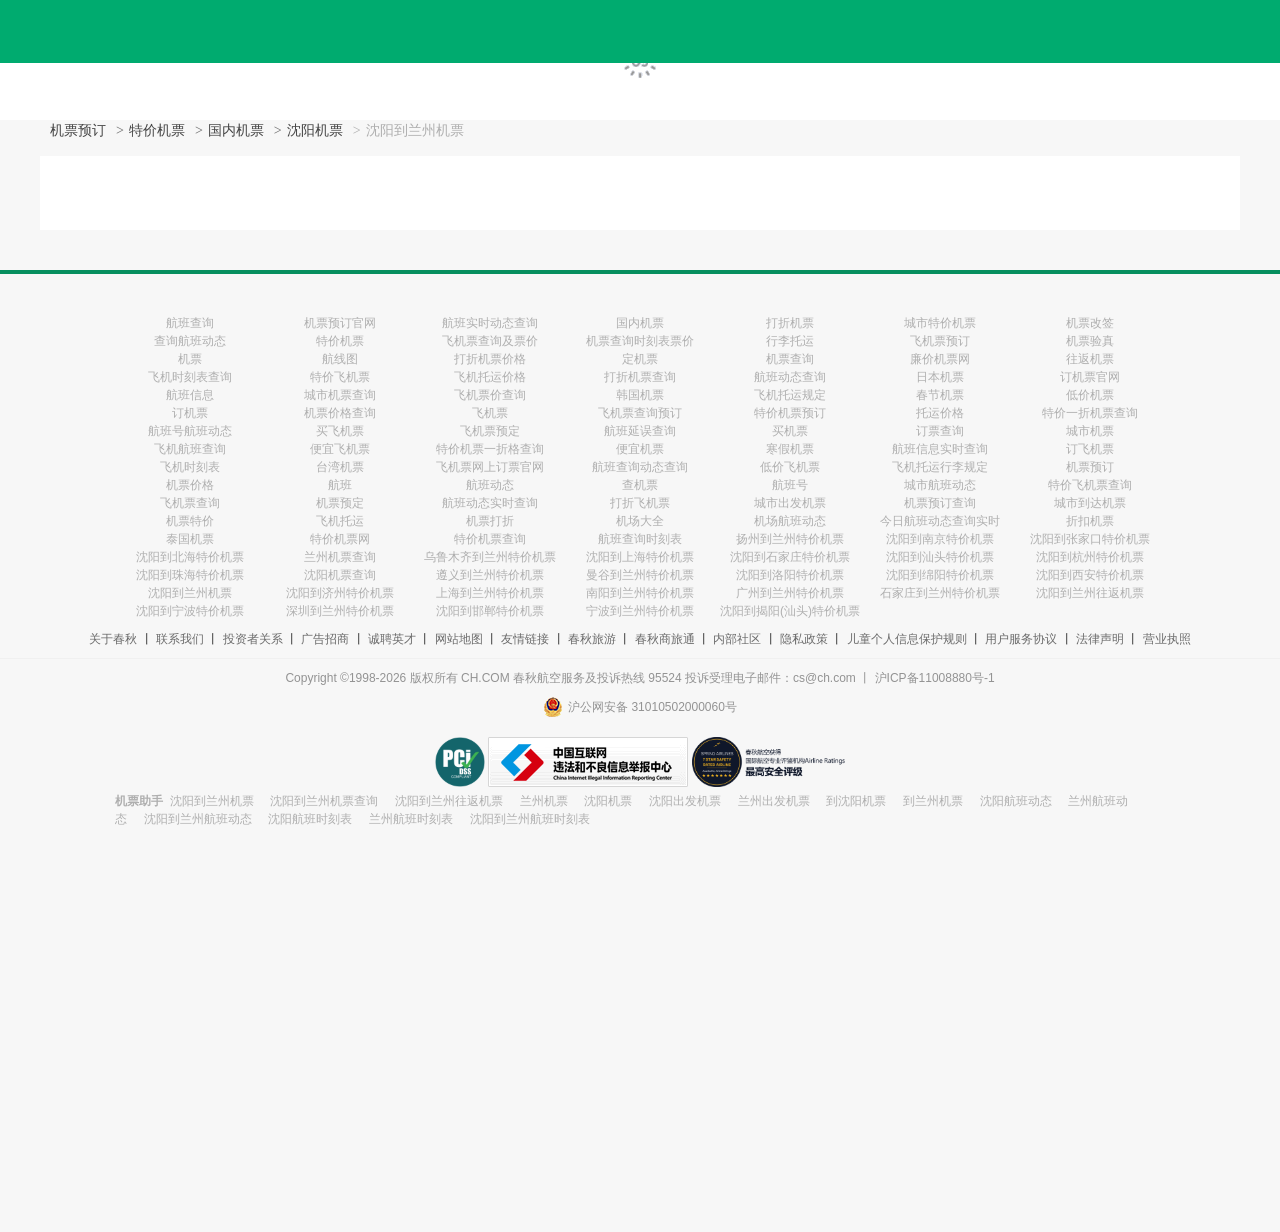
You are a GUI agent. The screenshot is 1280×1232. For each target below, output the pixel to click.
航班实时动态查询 (490, 323)
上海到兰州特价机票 (490, 593)
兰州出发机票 (774, 801)
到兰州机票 (933, 801)
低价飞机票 (790, 467)
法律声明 (1100, 639)
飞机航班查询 (190, 449)
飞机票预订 (940, 341)
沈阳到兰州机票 (190, 593)
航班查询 (190, 323)
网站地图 (459, 639)
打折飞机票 (640, 503)
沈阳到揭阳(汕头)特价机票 (790, 611)
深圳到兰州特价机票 (340, 611)
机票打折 (490, 521)
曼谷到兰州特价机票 (640, 575)
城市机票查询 (340, 395)
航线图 (340, 359)
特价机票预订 (790, 413)
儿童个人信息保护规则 (907, 639)
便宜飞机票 (340, 449)
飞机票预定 (490, 431)
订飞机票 (1090, 449)
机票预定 (340, 503)
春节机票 (940, 395)
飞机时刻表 (190, 467)
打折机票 (790, 323)
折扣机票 (1090, 521)
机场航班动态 (790, 521)
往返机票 (1090, 359)
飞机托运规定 (790, 395)
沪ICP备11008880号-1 (935, 678)
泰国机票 (190, 539)
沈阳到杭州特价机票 (1090, 557)
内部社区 (737, 639)
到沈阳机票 (856, 801)
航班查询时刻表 (640, 539)
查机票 (640, 485)
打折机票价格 (490, 359)
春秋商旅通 (665, 639)
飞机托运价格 (490, 377)
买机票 (790, 431)
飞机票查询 (190, 503)
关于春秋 (113, 639)
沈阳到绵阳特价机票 (940, 575)
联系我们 (180, 639)
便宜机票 (640, 449)
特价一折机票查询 (1090, 413)
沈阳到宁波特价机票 (190, 611)
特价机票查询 (490, 539)
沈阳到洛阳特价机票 (790, 575)
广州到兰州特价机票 (790, 593)
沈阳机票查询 (340, 575)
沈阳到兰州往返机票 (1090, 593)
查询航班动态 (190, 341)
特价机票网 (340, 539)
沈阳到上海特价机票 (640, 557)
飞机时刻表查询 (190, 377)
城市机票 (1090, 431)
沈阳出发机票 (685, 801)
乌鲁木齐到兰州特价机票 (490, 557)
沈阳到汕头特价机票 (940, 557)
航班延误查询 (640, 431)
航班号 (790, 485)
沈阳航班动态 (1016, 801)
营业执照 (1167, 639)
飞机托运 (340, 521)
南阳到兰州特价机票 (640, 593)
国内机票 (236, 130)
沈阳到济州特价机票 (340, 593)
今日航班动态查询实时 (940, 521)
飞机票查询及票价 (490, 341)
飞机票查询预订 (640, 413)
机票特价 (190, 521)
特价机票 (157, 130)
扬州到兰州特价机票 (790, 539)
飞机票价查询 (490, 395)
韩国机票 (640, 395)
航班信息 (190, 395)
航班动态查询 (790, 377)
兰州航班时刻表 (411, 819)
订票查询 (940, 431)
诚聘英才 (392, 639)
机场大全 (640, 521)
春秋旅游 (592, 639)
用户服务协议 (1021, 639)
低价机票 (1090, 395)
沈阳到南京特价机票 (940, 539)
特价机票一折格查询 (490, 449)
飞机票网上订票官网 (490, 467)
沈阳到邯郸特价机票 (490, 611)
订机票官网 (1090, 377)
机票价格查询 (340, 413)
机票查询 (790, 359)
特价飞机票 (340, 377)
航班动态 (490, 485)
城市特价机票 (940, 323)
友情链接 (525, 639)
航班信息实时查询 (940, 449)
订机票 (190, 413)
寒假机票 (790, 449)
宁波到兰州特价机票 (640, 611)
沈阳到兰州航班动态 (198, 819)
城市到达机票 (1090, 503)
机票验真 (1090, 341)
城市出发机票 (790, 503)
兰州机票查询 (340, 557)
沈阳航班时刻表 (310, 819)
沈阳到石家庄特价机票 (790, 557)
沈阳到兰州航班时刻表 (530, 819)
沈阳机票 (315, 130)
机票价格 (190, 485)
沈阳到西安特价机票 (1090, 575)
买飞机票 (340, 431)
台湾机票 (340, 467)
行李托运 (790, 341)
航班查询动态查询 (640, 467)
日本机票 (940, 377)
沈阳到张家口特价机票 (1090, 539)
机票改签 (1090, 323)
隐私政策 (804, 639)
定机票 (640, 359)
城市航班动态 (940, 485)
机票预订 (78, 130)
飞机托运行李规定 (940, 467)
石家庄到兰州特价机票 (940, 593)
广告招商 (325, 639)
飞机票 (490, 413)
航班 (340, 485)
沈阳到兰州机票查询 (324, 801)
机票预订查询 (940, 503)
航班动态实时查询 (490, 503)
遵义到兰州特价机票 (490, 575)
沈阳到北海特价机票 (190, 557)
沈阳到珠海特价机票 (190, 575)
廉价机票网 (940, 359)
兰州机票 (544, 801)
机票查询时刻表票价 (640, 341)
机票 (190, 359)
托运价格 (940, 413)
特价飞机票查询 (1090, 485)
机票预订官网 (340, 323)
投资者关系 (253, 639)
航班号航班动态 (190, 431)
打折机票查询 (640, 377)
